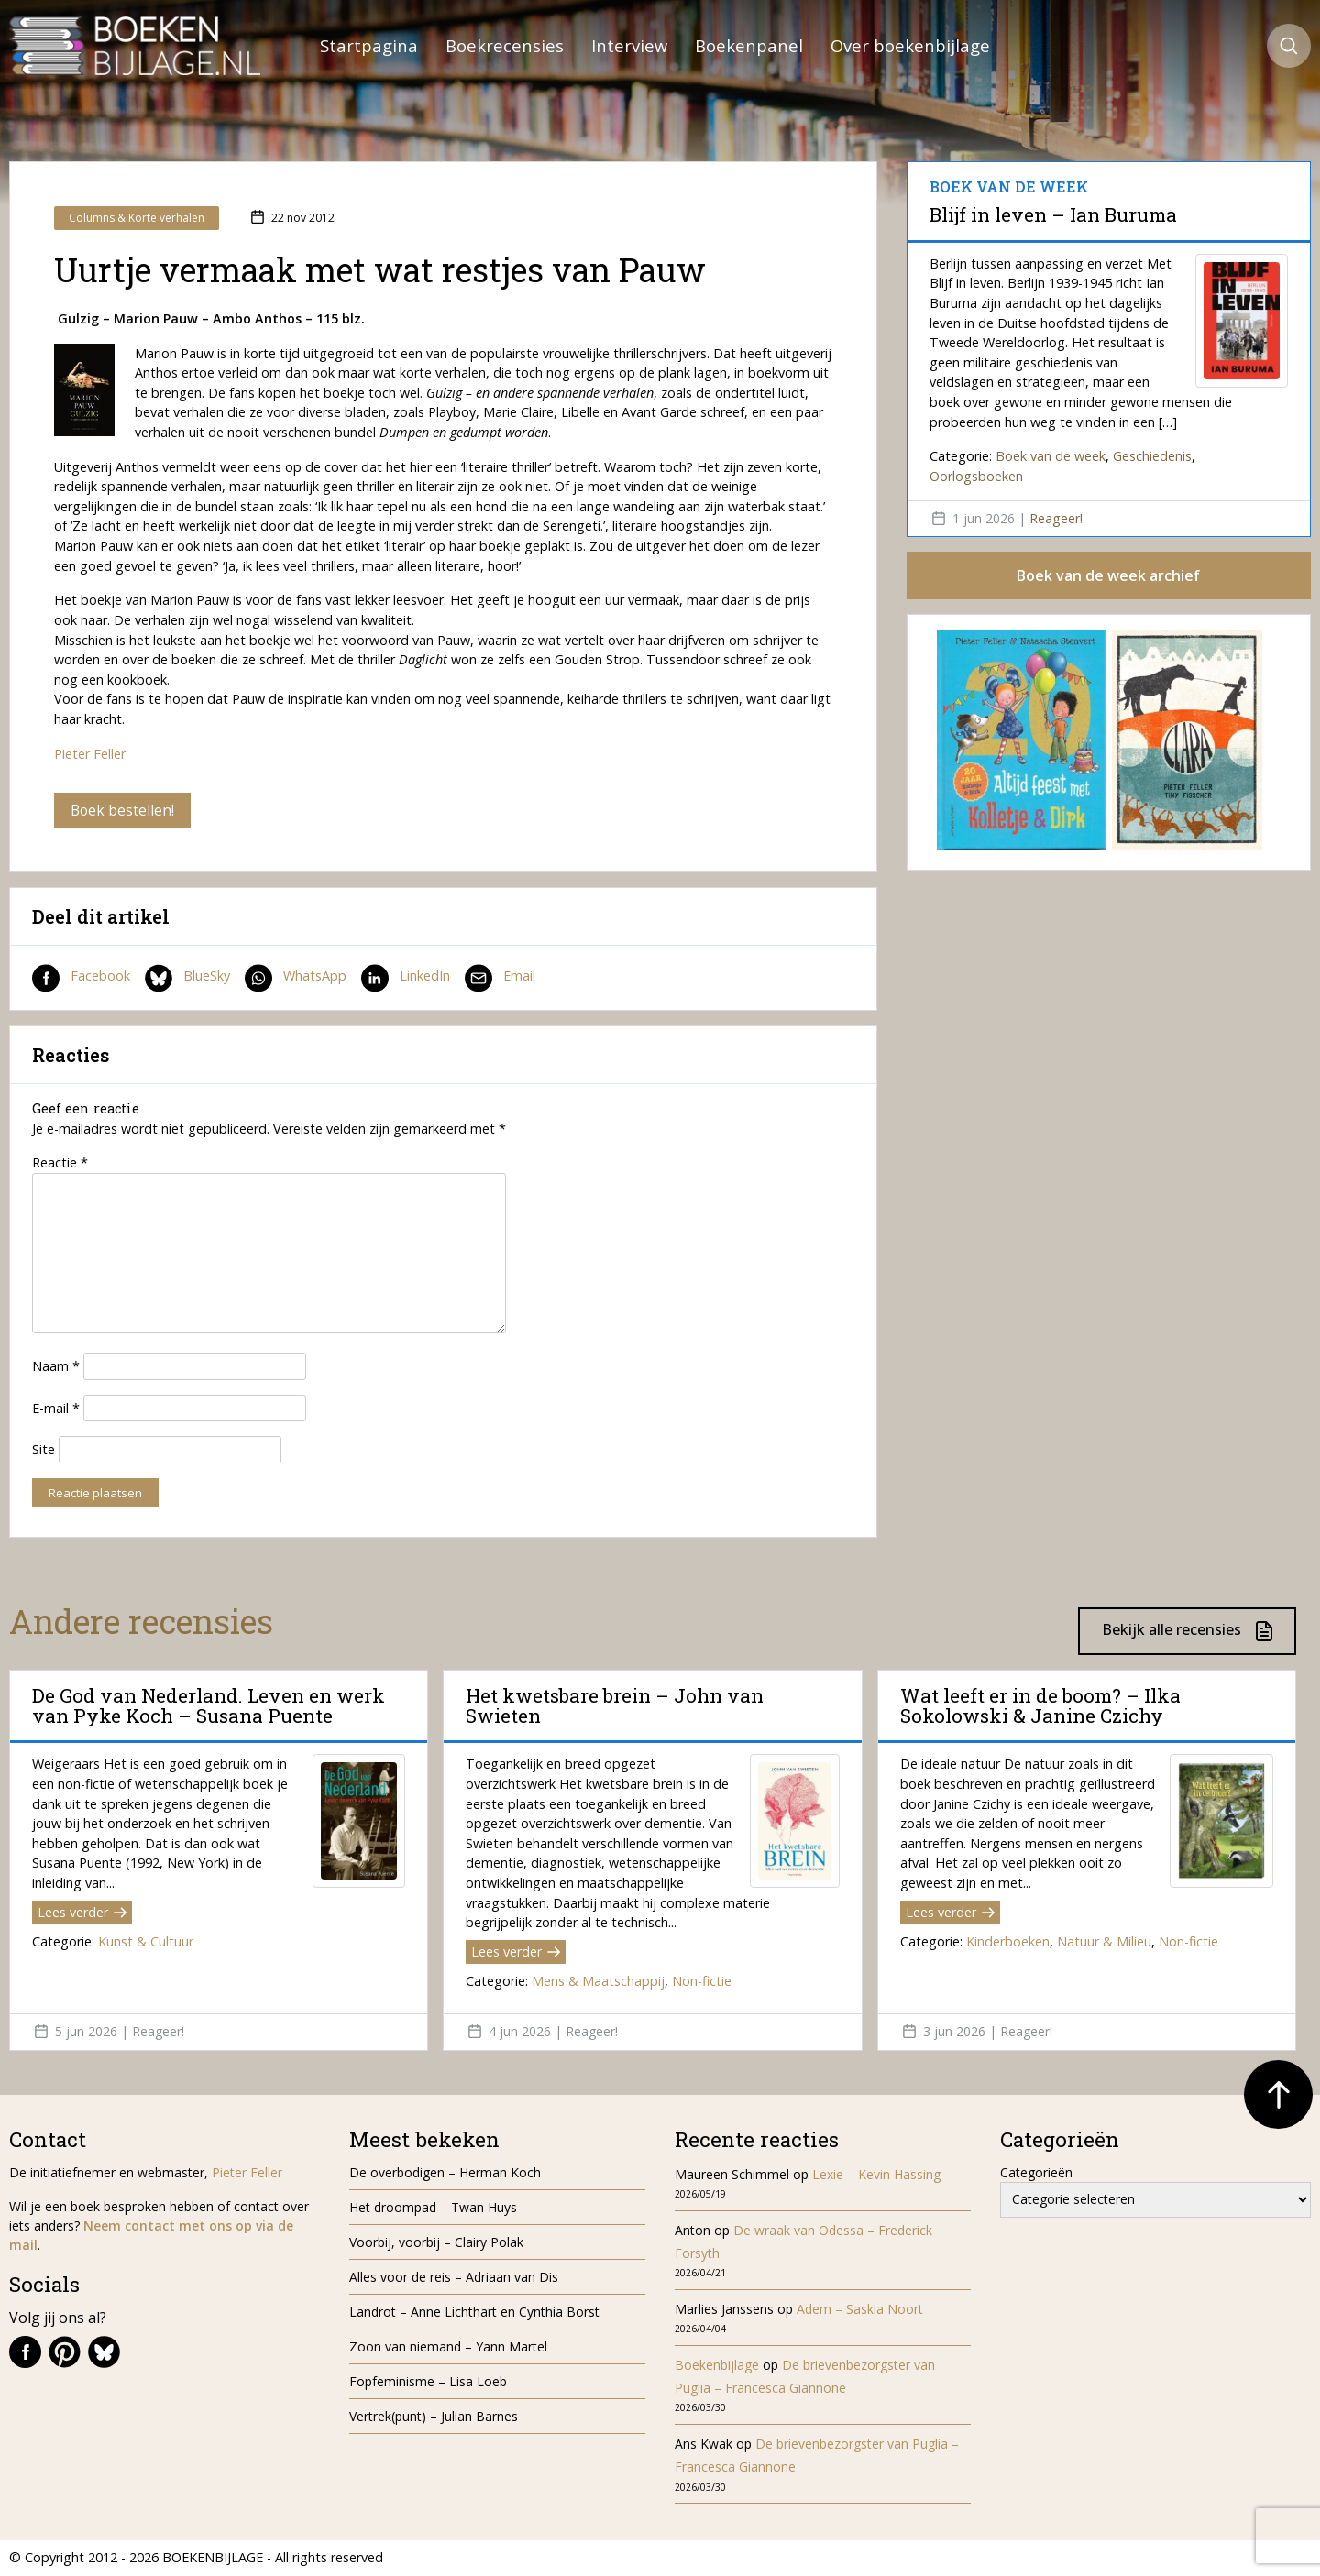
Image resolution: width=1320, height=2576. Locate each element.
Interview (629, 45)
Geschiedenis (1152, 456)
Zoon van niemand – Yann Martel (448, 2347)
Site (43, 1451)
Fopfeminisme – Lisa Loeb (428, 2382)
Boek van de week (1051, 456)
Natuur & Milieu (1104, 1942)
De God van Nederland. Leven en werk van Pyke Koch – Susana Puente (208, 1706)
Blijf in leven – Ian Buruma (1053, 214)
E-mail (56, 1409)
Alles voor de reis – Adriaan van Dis (453, 2277)
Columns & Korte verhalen (136, 217)
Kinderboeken (1008, 1942)
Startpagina (369, 45)
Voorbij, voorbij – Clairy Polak (436, 2243)
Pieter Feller (90, 753)
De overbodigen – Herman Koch (445, 2173)
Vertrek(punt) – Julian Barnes (433, 2417)
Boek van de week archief (1108, 576)
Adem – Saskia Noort (860, 2309)
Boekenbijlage (717, 2365)
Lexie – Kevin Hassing (876, 2175)
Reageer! (1056, 518)
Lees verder (82, 1913)
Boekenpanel (749, 45)
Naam (56, 1367)
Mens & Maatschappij (598, 1981)
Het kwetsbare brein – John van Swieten (615, 1706)
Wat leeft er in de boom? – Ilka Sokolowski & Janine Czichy (1040, 1706)
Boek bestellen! (123, 810)
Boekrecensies (505, 45)
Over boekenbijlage (910, 45)
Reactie (60, 1164)
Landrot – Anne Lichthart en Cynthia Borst (474, 2312)
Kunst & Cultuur (145, 1942)
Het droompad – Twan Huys (433, 2208)
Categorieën (1036, 2173)
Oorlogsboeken (976, 476)
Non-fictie (702, 1981)
